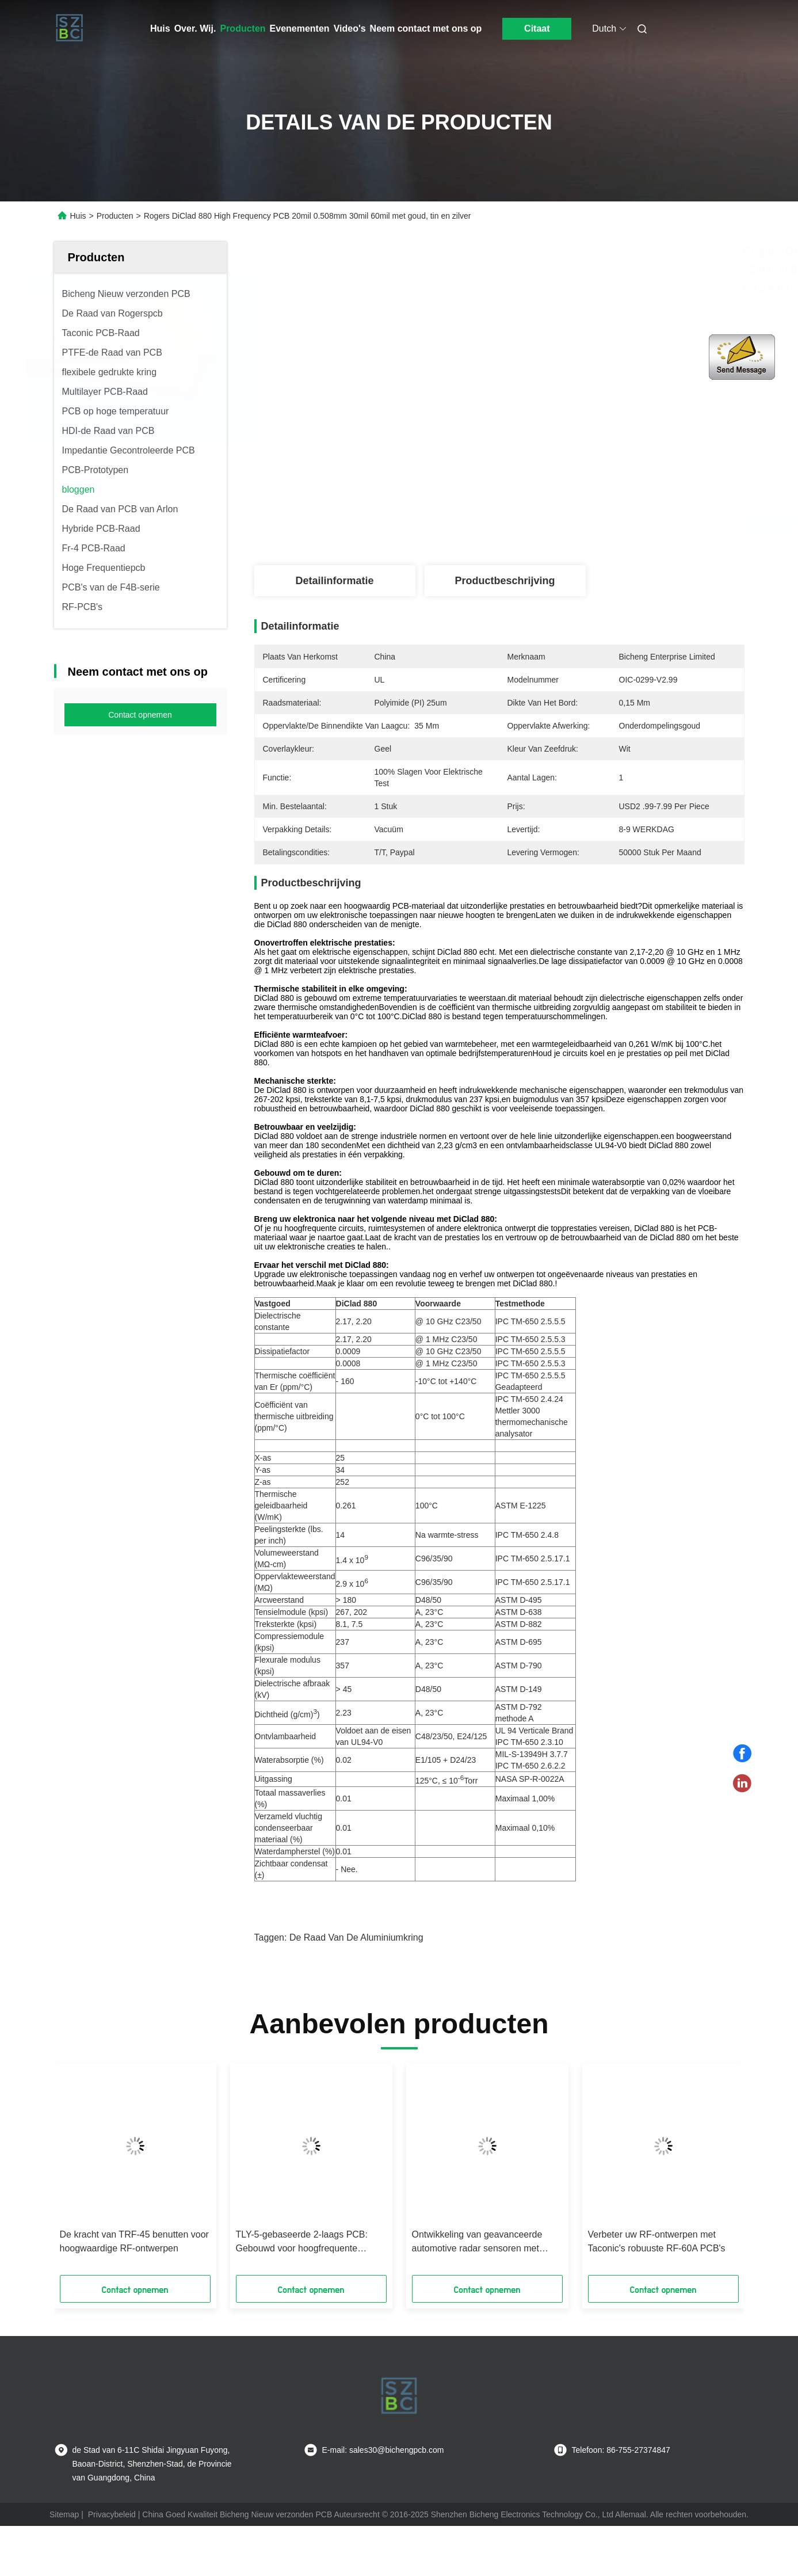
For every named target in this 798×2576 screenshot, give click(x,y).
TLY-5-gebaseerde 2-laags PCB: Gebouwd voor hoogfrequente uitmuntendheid (302, 2242)
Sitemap (64, 2514)
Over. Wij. (195, 28)
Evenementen (300, 28)
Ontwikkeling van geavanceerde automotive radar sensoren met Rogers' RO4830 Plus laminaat (477, 2242)
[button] (92, 2173)
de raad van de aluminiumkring (356, 1937)
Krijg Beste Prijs (567, 527)
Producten (242, 28)
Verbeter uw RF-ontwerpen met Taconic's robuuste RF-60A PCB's (657, 2241)
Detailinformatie (334, 580)
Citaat (536, 28)
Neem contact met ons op (426, 28)
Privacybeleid (112, 2514)
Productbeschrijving (505, 580)
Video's (350, 28)
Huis (160, 28)
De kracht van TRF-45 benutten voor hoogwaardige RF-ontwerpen (134, 2241)
